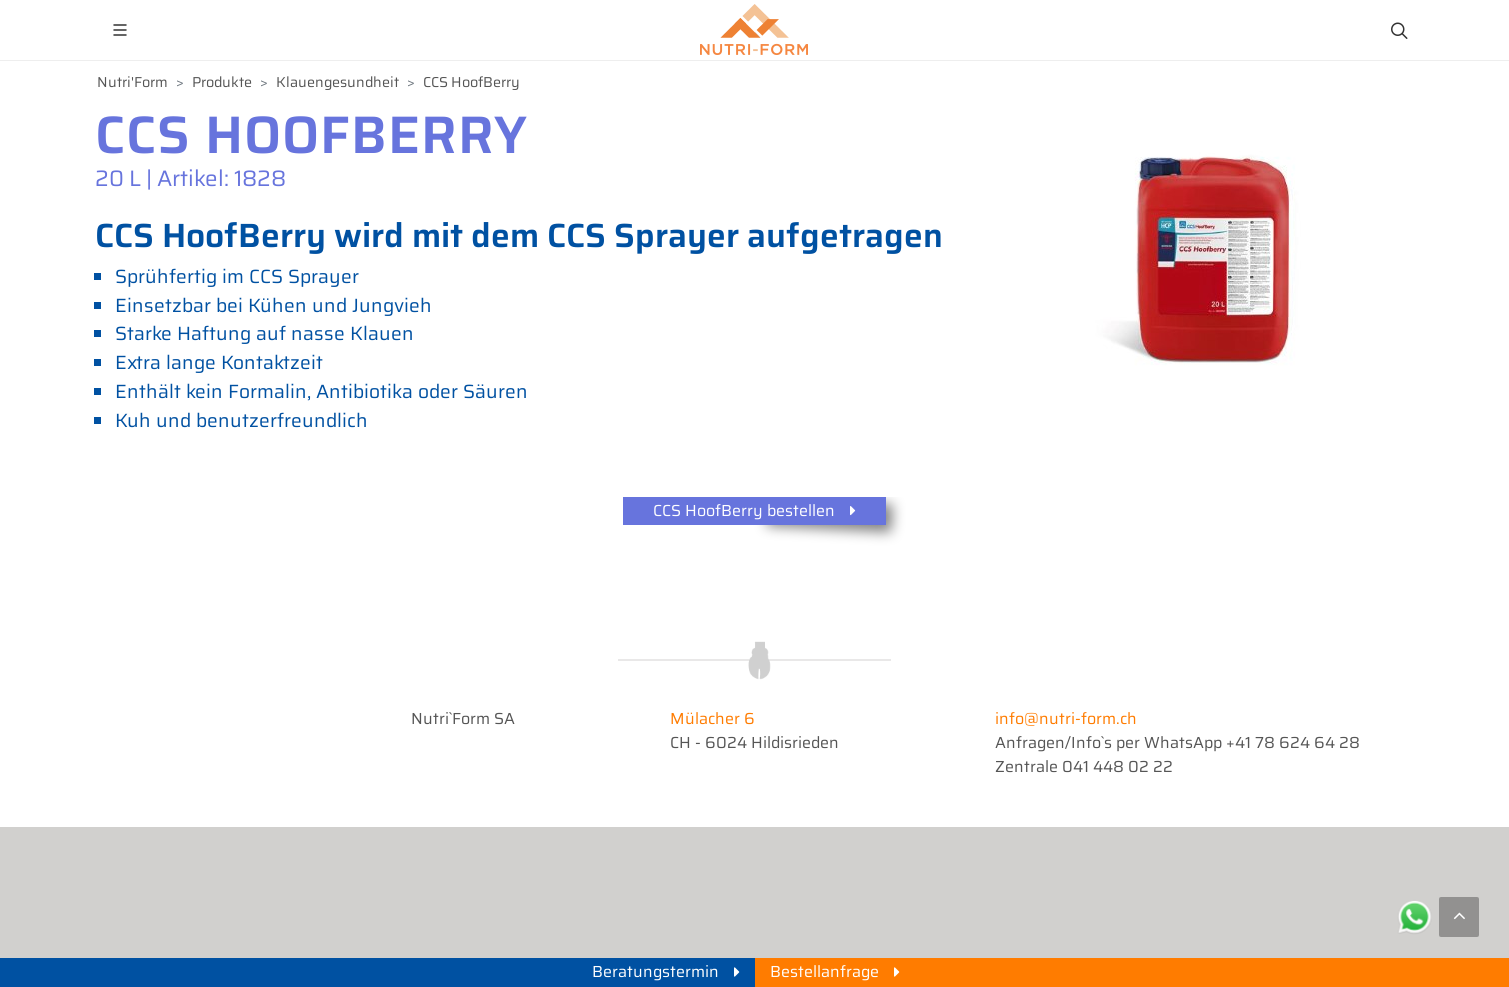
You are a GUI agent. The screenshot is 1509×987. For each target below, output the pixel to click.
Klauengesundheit (337, 82)
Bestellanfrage (835, 971)
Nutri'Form (132, 82)
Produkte (222, 82)
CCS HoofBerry (471, 82)
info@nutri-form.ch (1066, 718)
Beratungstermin (666, 971)
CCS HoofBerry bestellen (754, 511)
